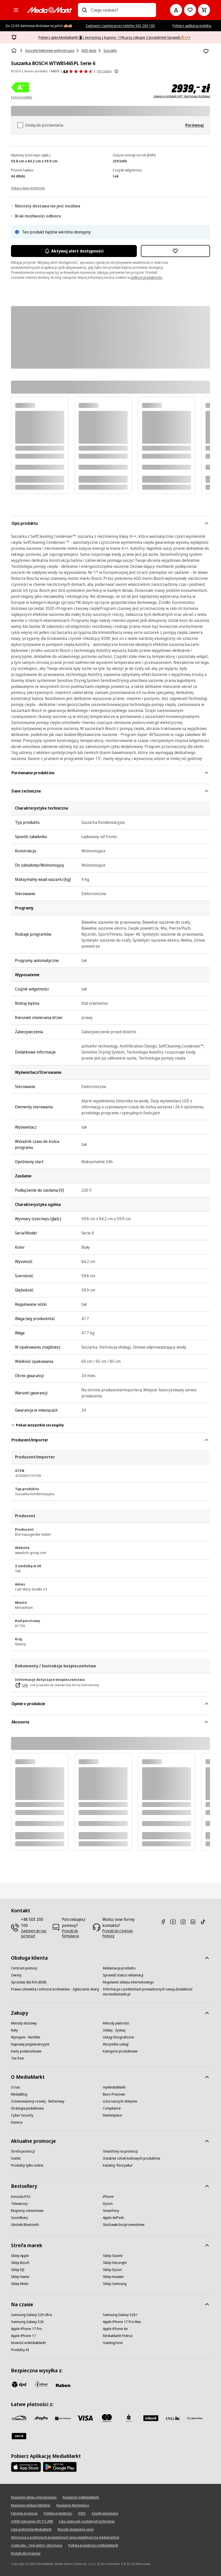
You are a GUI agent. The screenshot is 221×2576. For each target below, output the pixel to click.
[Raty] (14, 2030)
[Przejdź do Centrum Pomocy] (120, 1933)
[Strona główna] (14, 51)
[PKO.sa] (195, 2418)
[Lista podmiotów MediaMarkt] (31, 2529)
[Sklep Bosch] (20, 2262)
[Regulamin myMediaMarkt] (81, 2497)
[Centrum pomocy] (24, 1968)
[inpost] (41, 2384)
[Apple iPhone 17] (23, 2335)
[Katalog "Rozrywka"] (118, 2165)
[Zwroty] (16, 1975)
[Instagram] (185, 1922)
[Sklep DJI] (17, 2269)
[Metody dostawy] (24, 2023)
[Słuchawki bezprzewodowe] (124, 2224)
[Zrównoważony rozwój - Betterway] (37, 2101)
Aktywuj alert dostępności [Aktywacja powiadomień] (74, 251)
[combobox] (121, 10)
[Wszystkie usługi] (116, 2044)
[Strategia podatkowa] (27, 2108)
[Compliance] (112, 2108)
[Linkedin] (195, 1922)
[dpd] (19, 2384)
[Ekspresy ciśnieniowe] (27, 2210)
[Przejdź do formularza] (75, 1933)
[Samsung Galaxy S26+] (120, 2314)
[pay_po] (41, 2418)
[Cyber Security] (22, 2115)
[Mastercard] (107, 2418)
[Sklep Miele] (19, 2283)
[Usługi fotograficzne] (118, 2037)
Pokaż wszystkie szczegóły (37, 1425)
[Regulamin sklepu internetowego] (128, 1982)
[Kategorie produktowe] (120, 2051)
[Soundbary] (19, 2217)
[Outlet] (16, 2158)
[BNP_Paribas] (63, 2418)
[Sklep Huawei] (113, 2276)
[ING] (173, 2418)
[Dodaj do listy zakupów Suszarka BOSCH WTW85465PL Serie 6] (206, 51)
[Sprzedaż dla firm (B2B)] (28, 1982)
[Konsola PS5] (20, 2196)
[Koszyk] (204, 10)
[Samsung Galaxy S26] (27, 2321)
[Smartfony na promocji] (120, 2151)
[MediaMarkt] (49, 10)
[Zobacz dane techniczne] (28, 188)
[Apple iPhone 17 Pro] (26, 2328)
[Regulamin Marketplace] (72, 2505)
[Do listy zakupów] (190, 10)
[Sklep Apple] (20, 2255)
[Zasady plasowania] (105, 2513)
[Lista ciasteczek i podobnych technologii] (87, 2521)
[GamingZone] (113, 2342)
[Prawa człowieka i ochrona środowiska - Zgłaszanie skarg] (55, 1989)
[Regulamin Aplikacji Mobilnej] (30, 2505)
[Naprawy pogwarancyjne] (30, 2044)
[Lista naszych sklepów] (120, 2101)
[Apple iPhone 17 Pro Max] (122, 2321)
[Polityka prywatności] (58, 2513)
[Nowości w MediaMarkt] (28, 2342)
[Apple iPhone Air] (115, 2328)
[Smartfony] (111, 2210)
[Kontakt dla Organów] (25, 2553)
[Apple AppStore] (26, 2467)
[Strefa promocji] (23, 2151)
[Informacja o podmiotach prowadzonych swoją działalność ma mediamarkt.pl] (149, 1992)
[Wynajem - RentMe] (25, 2037)
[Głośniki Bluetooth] (25, 2224)
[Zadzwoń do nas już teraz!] (34, 1933)
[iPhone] (108, 2196)
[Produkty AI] (20, 2349)
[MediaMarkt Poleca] (117, 2335)
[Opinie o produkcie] (78, 71)
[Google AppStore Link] (60, 2467)
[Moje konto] (176, 10)
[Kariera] (16, 2122)
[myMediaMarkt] (114, 2087)
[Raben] (63, 2385)
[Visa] (85, 2418)
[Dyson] (108, 2203)
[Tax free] (17, 2058)
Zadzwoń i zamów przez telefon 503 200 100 (120, 25)
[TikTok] (205, 1922)
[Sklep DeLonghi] (115, 2262)
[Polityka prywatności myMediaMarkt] (93, 2545)
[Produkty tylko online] (27, 2165)
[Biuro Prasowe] (114, 2094)
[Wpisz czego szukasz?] (84, 10)
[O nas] (15, 2087)
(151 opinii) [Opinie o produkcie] (104, 71)
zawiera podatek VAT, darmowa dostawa (182, 96)
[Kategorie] (16, 10)
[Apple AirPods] (113, 2217)
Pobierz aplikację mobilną (192, 25)
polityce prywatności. (147, 277)
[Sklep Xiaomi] (112, 2255)
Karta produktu (21, 97)
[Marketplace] (112, 2115)
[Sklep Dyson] (112, 2269)
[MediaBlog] (19, 2094)
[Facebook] (165, 1922)
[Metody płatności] (116, 2023)
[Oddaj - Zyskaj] (114, 2030)
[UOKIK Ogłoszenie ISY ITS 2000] (32, 2521)
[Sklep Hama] (20, 2276)
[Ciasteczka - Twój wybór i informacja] (36, 2545)
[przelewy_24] (19, 2418)
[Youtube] (175, 1922)
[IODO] (82, 2513)
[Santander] (19, 2436)
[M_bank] (151, 2418)
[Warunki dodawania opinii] (75, 2529)
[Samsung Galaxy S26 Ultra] (31, 2314)
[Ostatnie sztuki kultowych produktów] (131, 2158)
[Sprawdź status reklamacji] (123, 1975)
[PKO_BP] (129, 2418)
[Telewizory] (19, 2203)
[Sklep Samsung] (115, 2283)
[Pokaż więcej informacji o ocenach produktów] (116, 71)
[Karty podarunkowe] (26, 2051)
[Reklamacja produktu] (119, 1968)
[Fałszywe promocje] (24, 2513)
